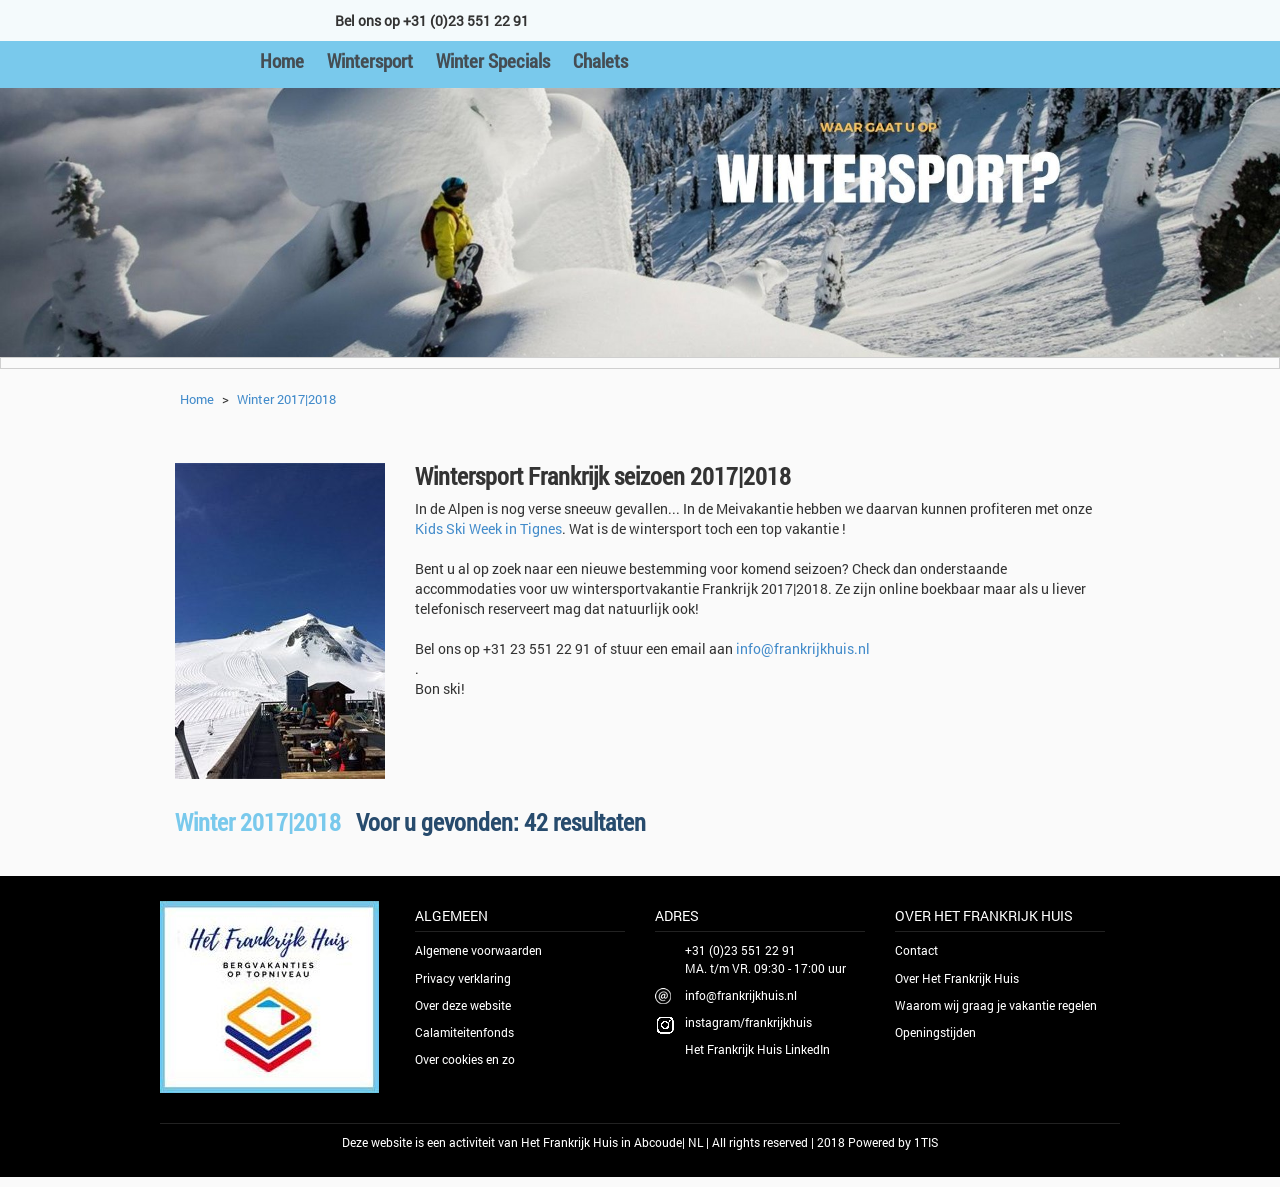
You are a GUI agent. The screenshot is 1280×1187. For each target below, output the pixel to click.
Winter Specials (493, 60)
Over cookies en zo (465, 1059)
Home (282, 60)
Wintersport (370, 60)
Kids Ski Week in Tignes (488, 528)
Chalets (600, 60)
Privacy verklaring (463, 978)
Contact (916, 950)
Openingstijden (935, 1032)
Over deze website (463, 1005)
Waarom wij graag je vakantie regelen (996, 1005)
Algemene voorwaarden (478, 950)
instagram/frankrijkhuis (748, 1022)
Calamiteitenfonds (464, 1032)
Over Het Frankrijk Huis (957, 978)
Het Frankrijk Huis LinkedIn (757, 1049)
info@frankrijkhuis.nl (803, 648)
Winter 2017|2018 (286, 399)
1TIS (926, 1142)
